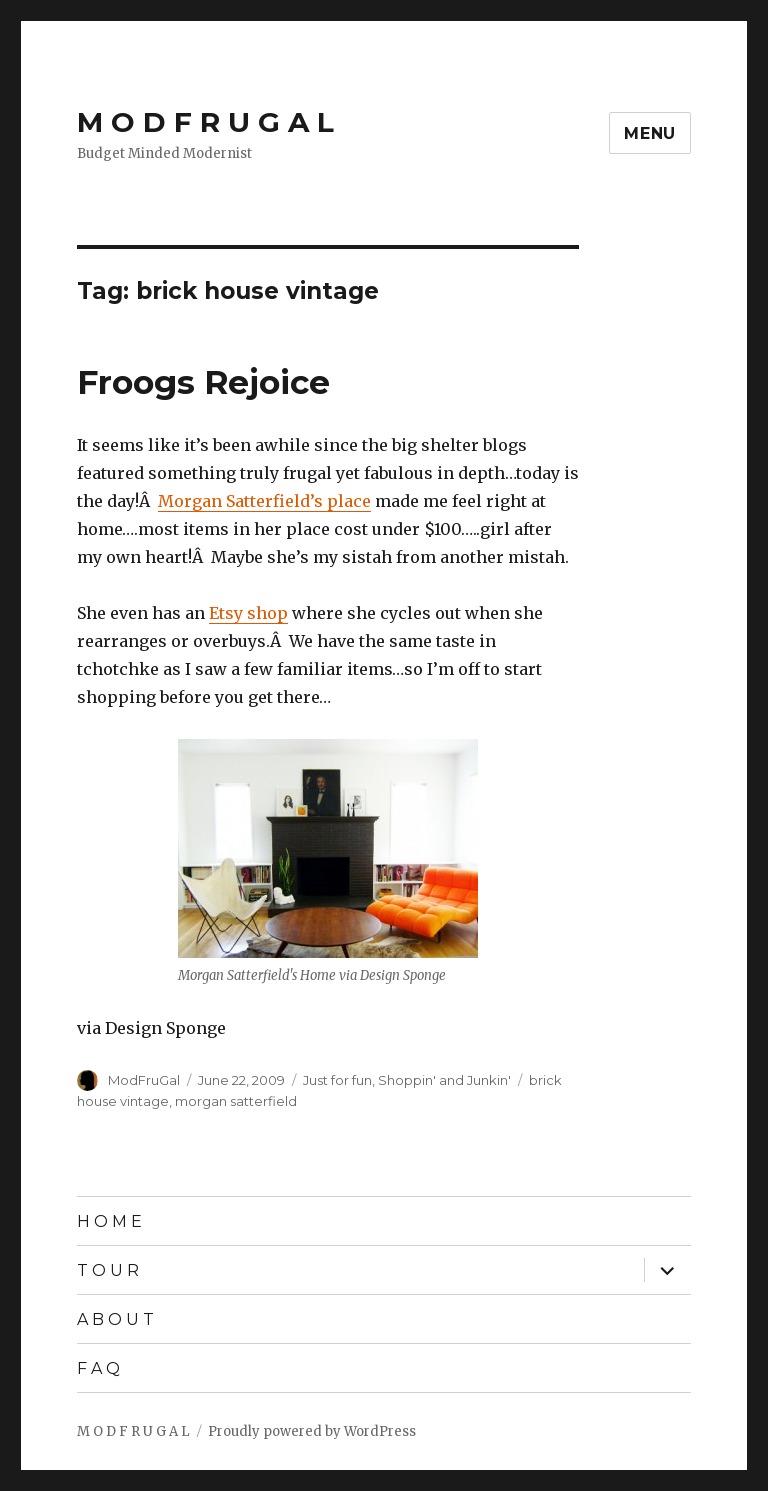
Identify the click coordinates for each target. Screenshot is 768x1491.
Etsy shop (248, 613)
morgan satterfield (236, 1101)
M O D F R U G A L (205, 122)
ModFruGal (144, 1080)
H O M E (109, 1221)
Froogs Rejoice (203, 382)
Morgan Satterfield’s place (264, 501)
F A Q (98, 1368)
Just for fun (337, 1080)
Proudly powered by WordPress (312, 1431)
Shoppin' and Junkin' (444, 1080)
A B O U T (115, 1319)
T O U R (108, 1270)
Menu (650, 133)
